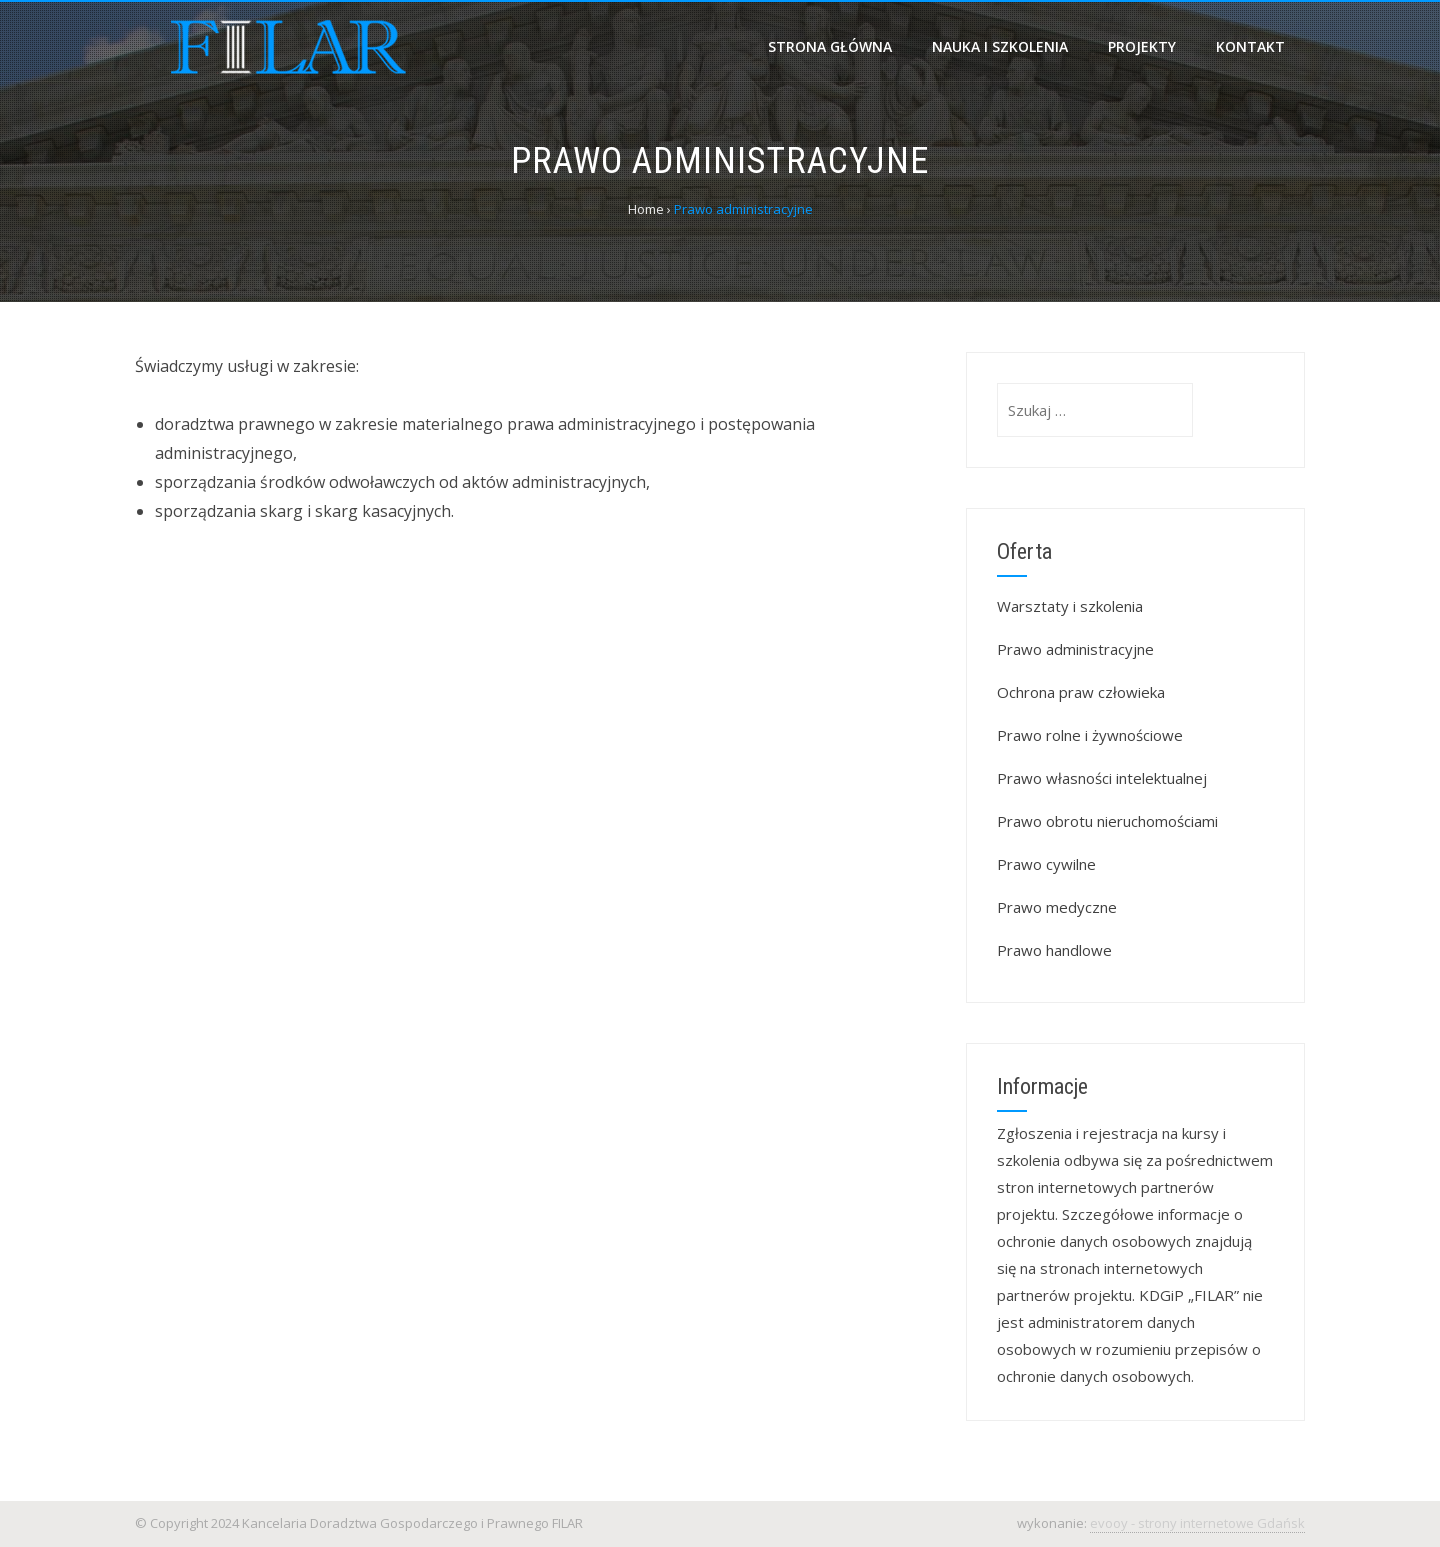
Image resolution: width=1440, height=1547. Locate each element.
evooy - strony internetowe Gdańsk (1197, 1523)
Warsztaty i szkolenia (1070, 606)
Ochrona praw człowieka (1081, 692)
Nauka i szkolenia (1000, 46)
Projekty (1142, 46)
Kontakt (1250, 46)
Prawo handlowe (1054, 950)
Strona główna (830, 46)
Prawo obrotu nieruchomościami (1107, 821)
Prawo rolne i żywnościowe (1090, 735)
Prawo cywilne (1046, 864)
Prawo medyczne (1057, 907)
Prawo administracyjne (1075, 649)
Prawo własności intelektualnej (1102, 778)
